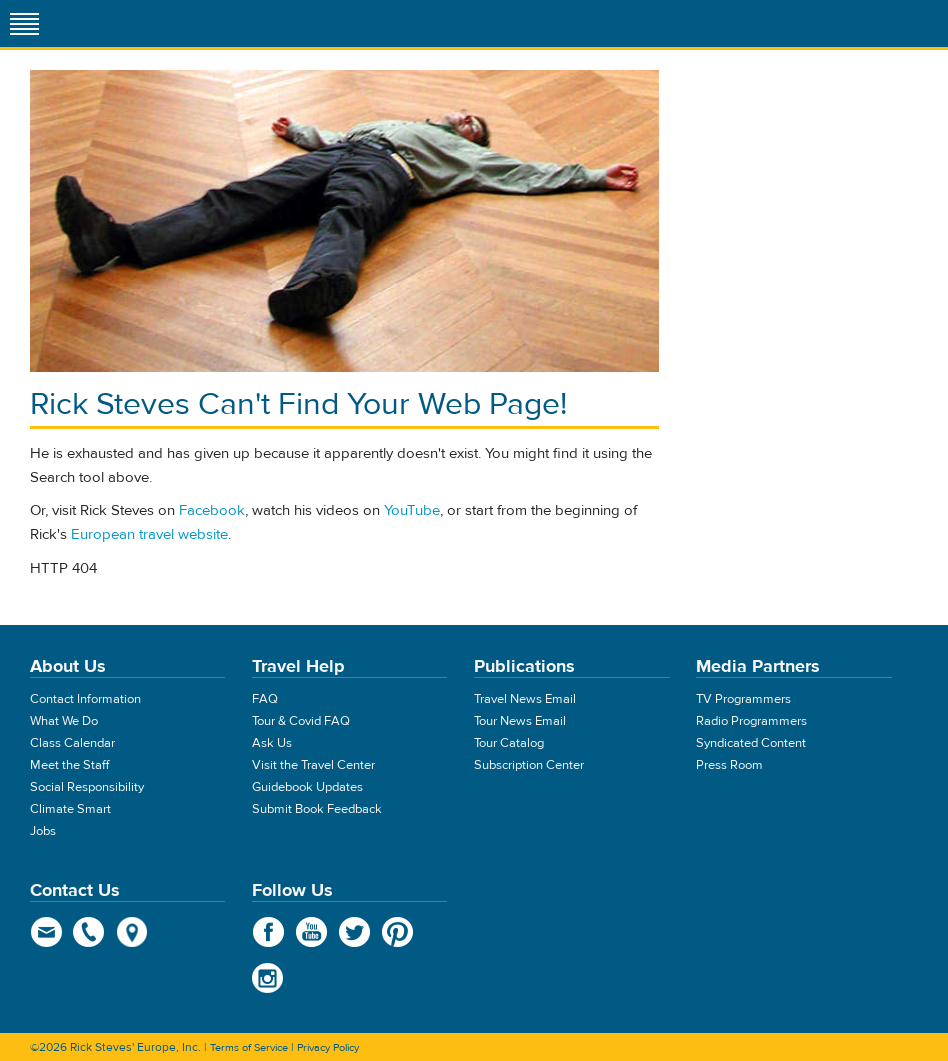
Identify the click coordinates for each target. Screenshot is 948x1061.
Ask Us (272, 743)
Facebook (212, 510)
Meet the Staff (69, 765)
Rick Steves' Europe (474, 23)
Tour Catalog (509, 743)
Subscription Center (529, 765)
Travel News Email (525, 699)
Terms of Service (249, 1047)
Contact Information (85, 699)
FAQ (265, 699)
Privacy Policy (328, 1047)
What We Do (64, 721)
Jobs (43, 831)
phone (89, 932)
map (132, 932)
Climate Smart (70, 809)
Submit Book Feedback (317, 809)
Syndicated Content (751, 743)
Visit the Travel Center (313, 765)
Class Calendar (72, 743)
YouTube (412, 510)
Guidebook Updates (307, 787)
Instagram (268, 978)
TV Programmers (743, 699)
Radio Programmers (751, 721)
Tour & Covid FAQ (301, 721)
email (46, 932)
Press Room (729, 765)
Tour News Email (520, 721)
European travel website (149, 534)
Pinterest (397, 932)
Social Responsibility (87, 787)
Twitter (354, 932)
